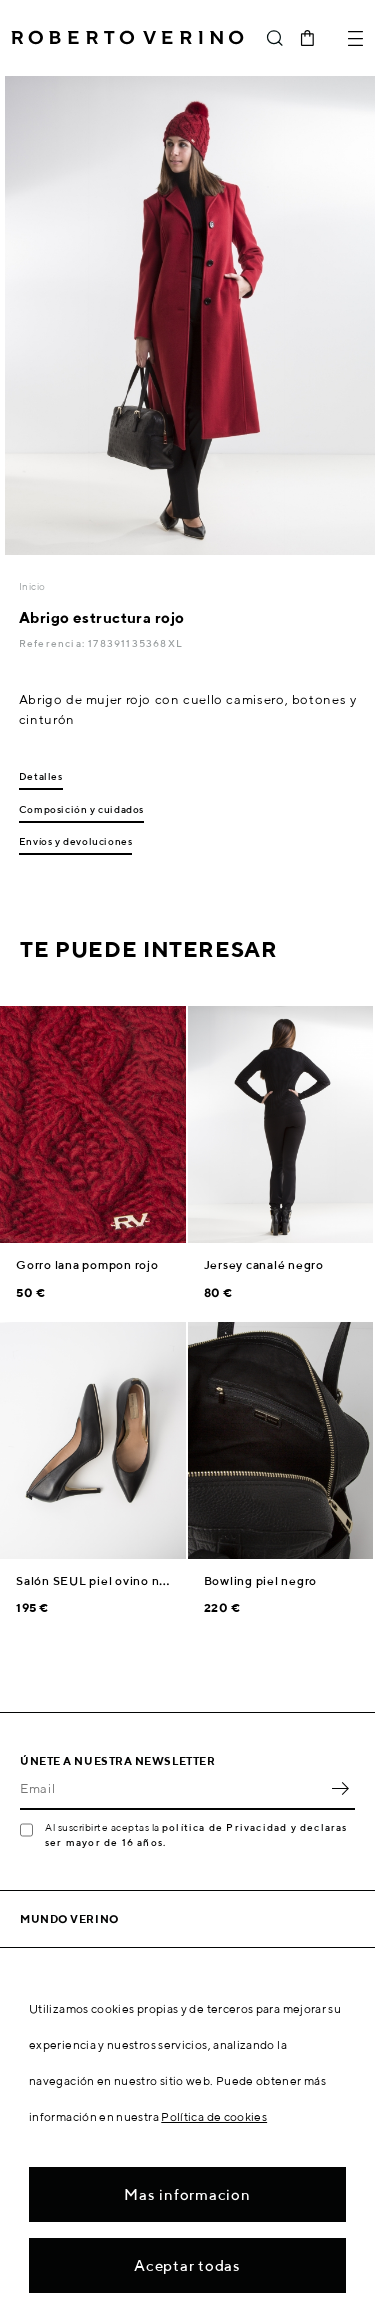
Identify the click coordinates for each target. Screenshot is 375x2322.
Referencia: (53, 643)
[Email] (172, 1788)
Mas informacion (187, 2194)
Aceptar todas (187, 2265)
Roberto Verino (127, 38)
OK (340, 1788)
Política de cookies (214, 2116)
